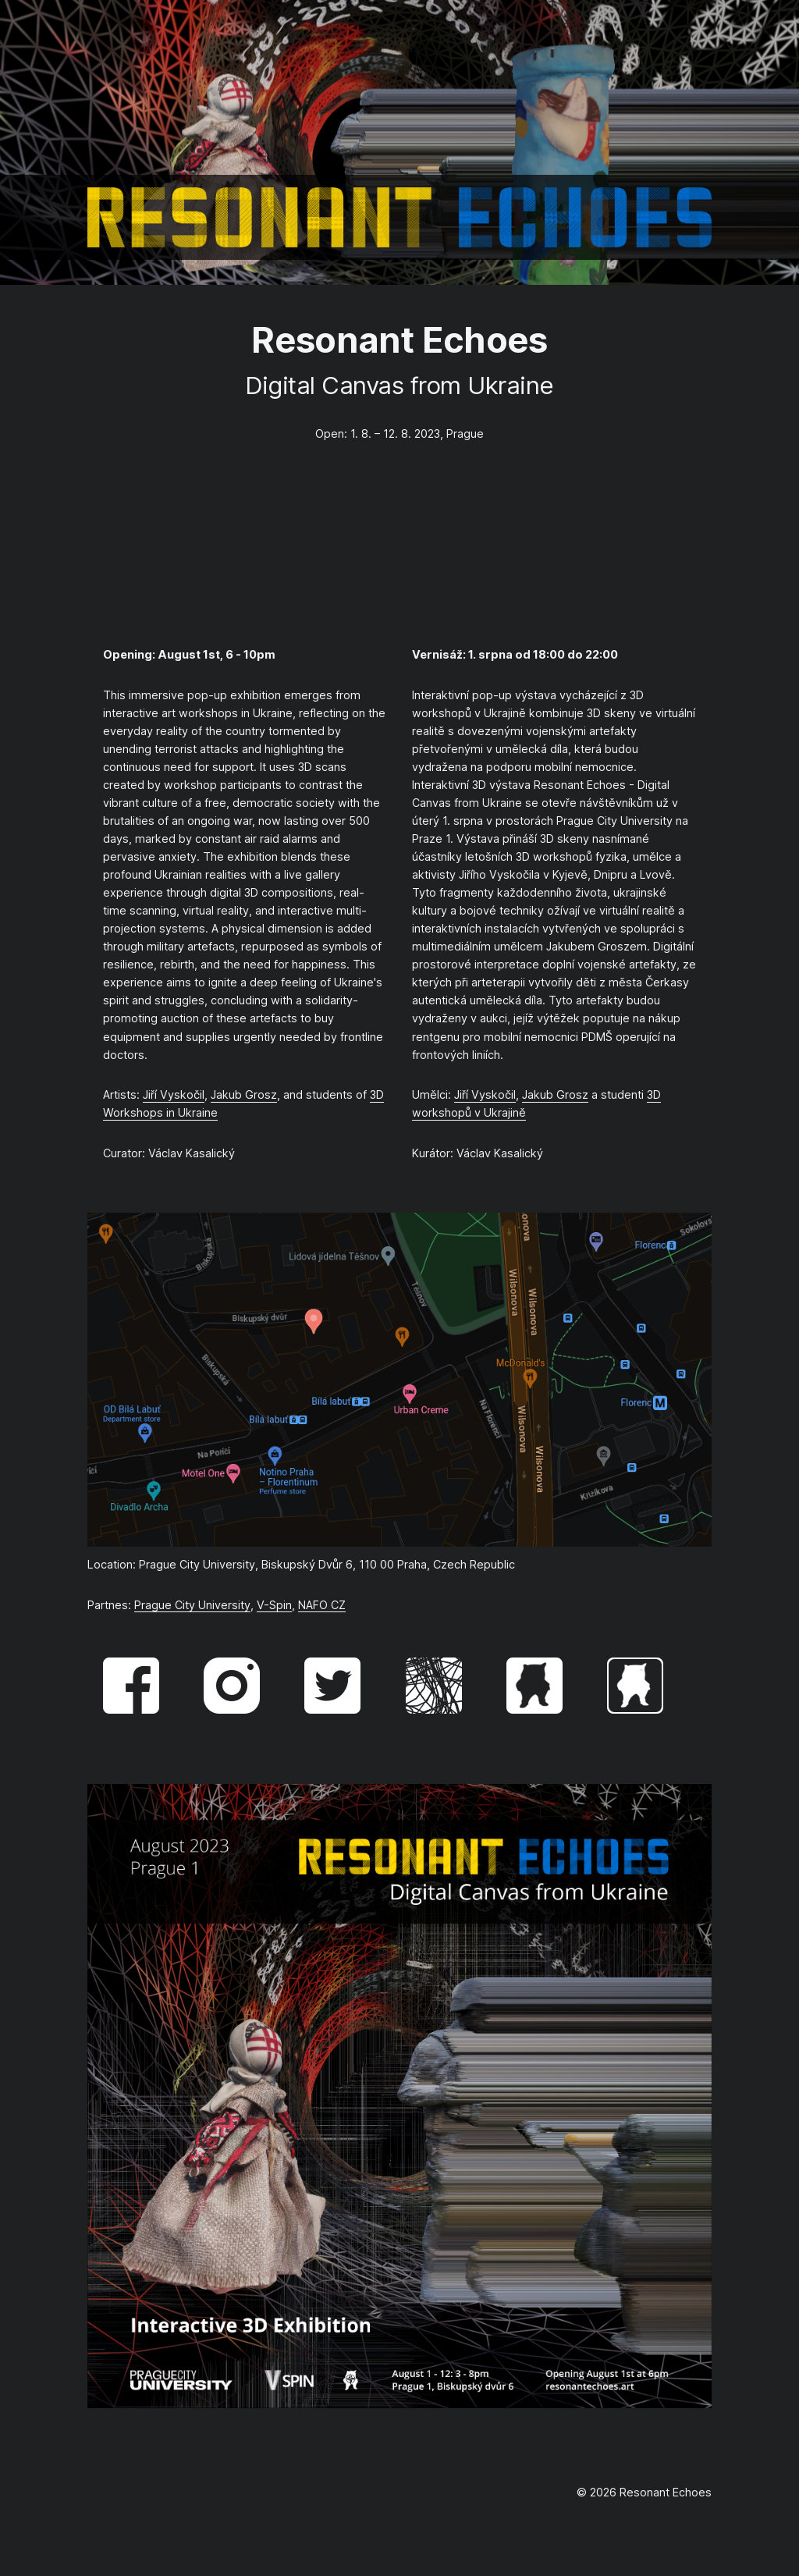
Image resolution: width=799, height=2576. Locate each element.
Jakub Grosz (244, 1094)
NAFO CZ (322, 1604)
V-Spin (274, 1604)
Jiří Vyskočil (173, 1094)
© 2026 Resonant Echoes (644, 2492)
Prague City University (192, 1604)
